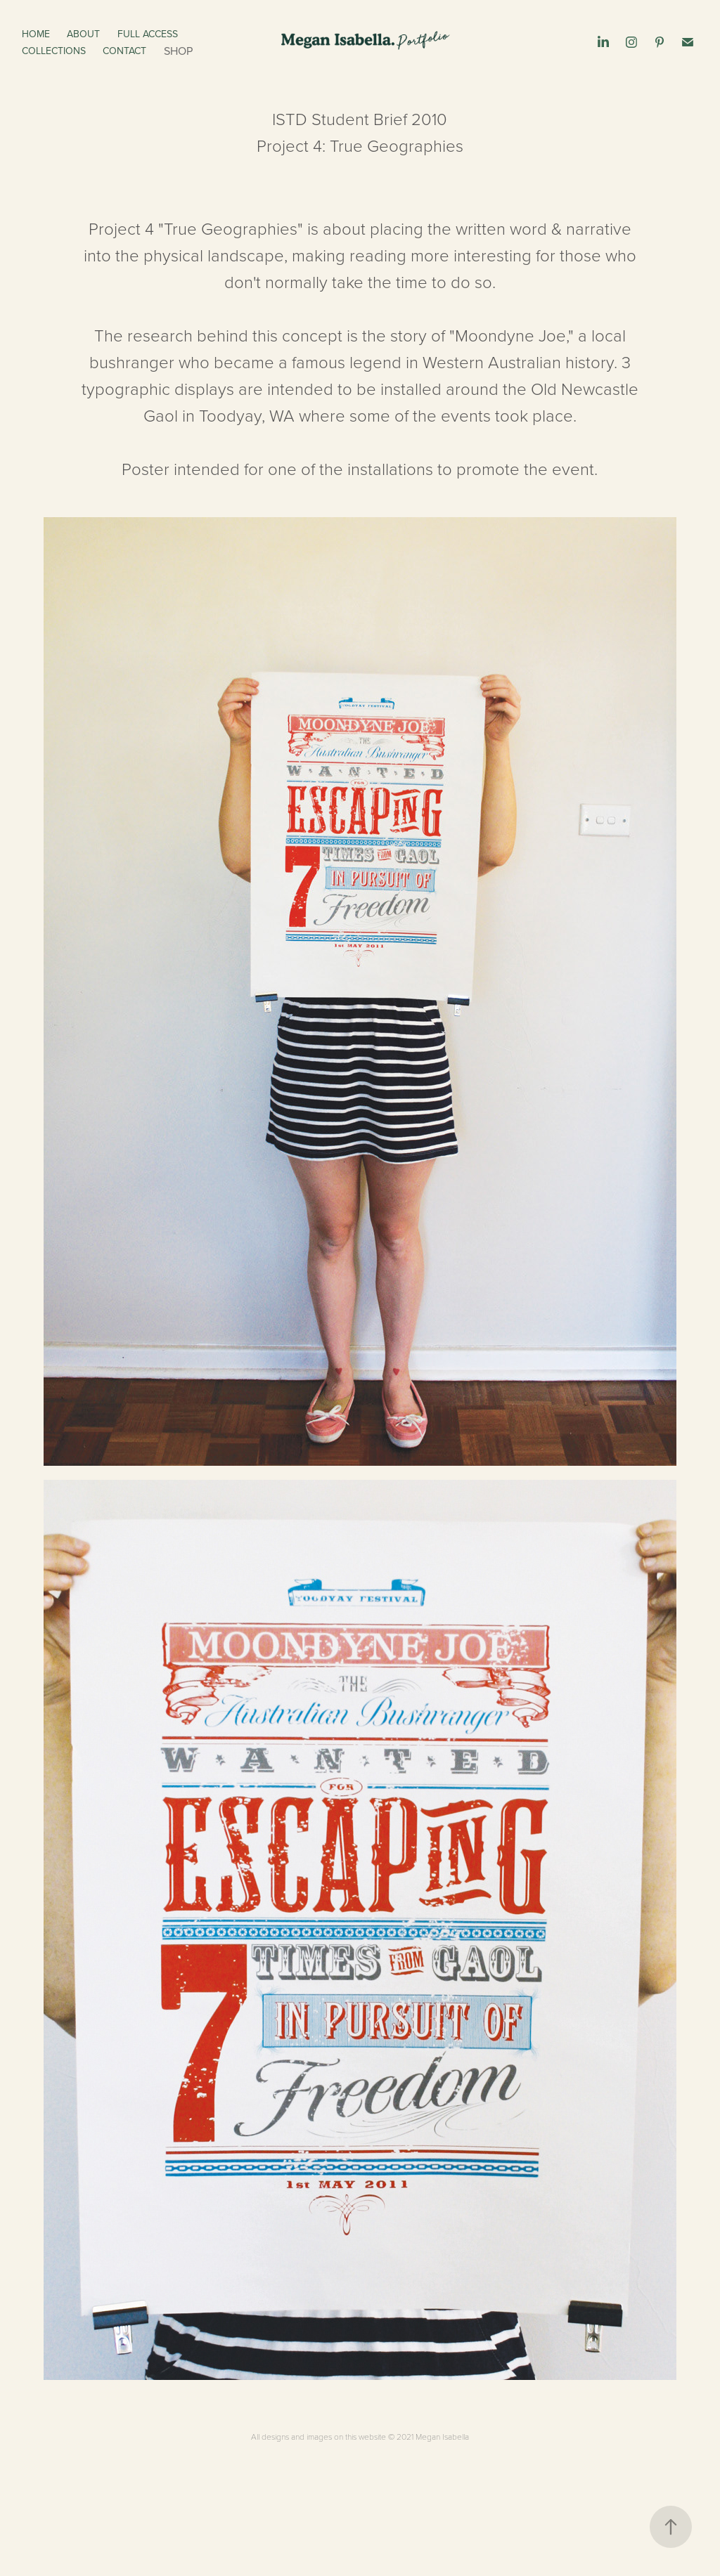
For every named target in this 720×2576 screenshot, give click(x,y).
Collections (54, 51)
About (83, 34)
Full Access (147, 34)
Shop (178, 50)
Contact (124, 51)
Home (36, 34)
